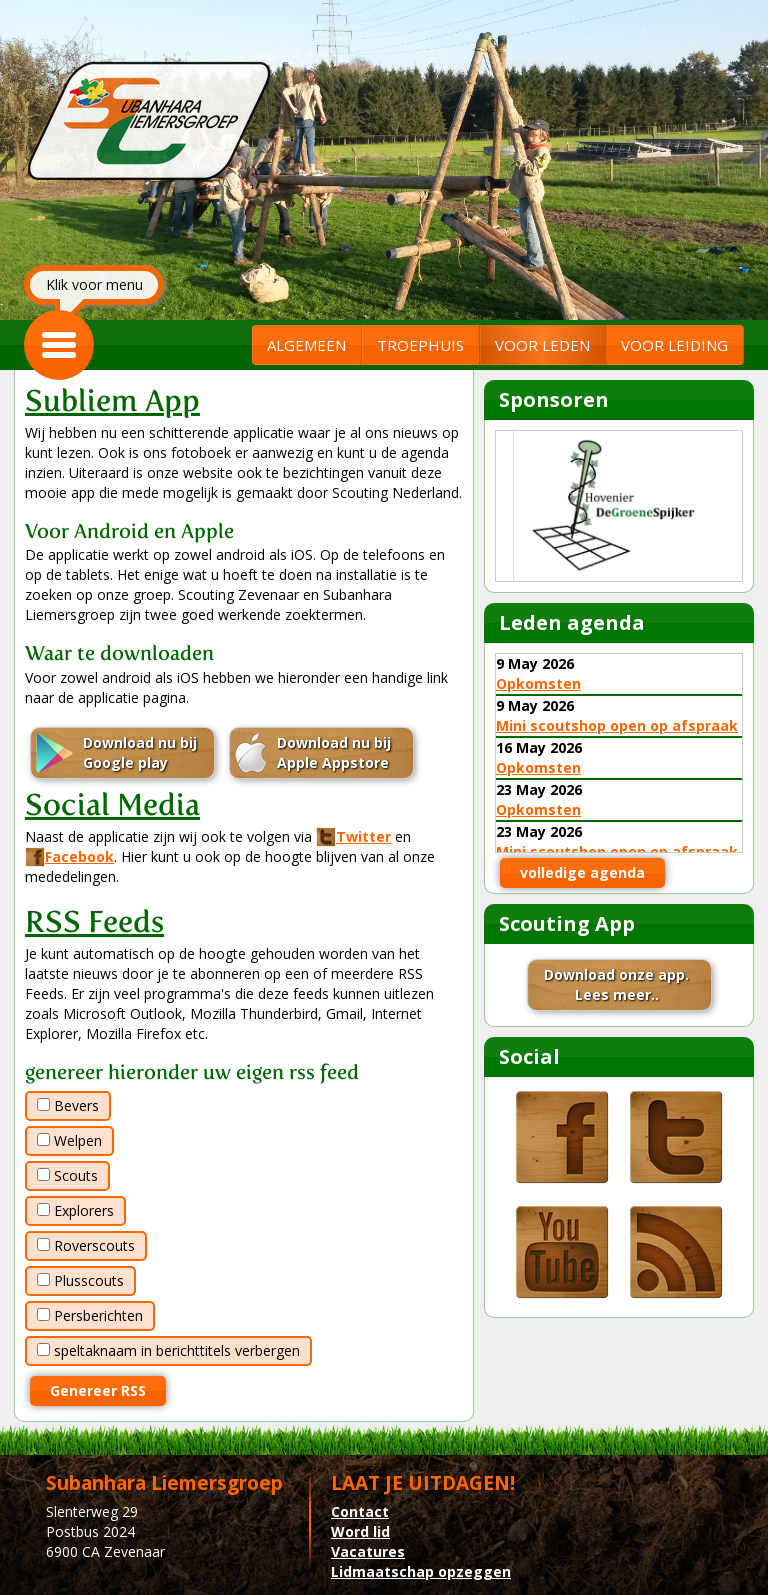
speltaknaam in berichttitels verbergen (168, 1350)
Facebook (69, 856)
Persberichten (90, 1315)
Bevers (68, 1105)
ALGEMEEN (306, 345)
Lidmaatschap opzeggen (421, 1571)
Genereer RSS (98, 1390)
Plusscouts (80, 1280)
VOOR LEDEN (542, 345)
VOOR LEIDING (674, 345)
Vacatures (368, 1551)
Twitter (353, 836)
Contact (360, 1511)
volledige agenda (582, 872)
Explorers (75, 1210)
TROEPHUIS (420, 345)
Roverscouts (86, 1245)
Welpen (69, 1140)
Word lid (360, 1531)
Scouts (67, 1175)
